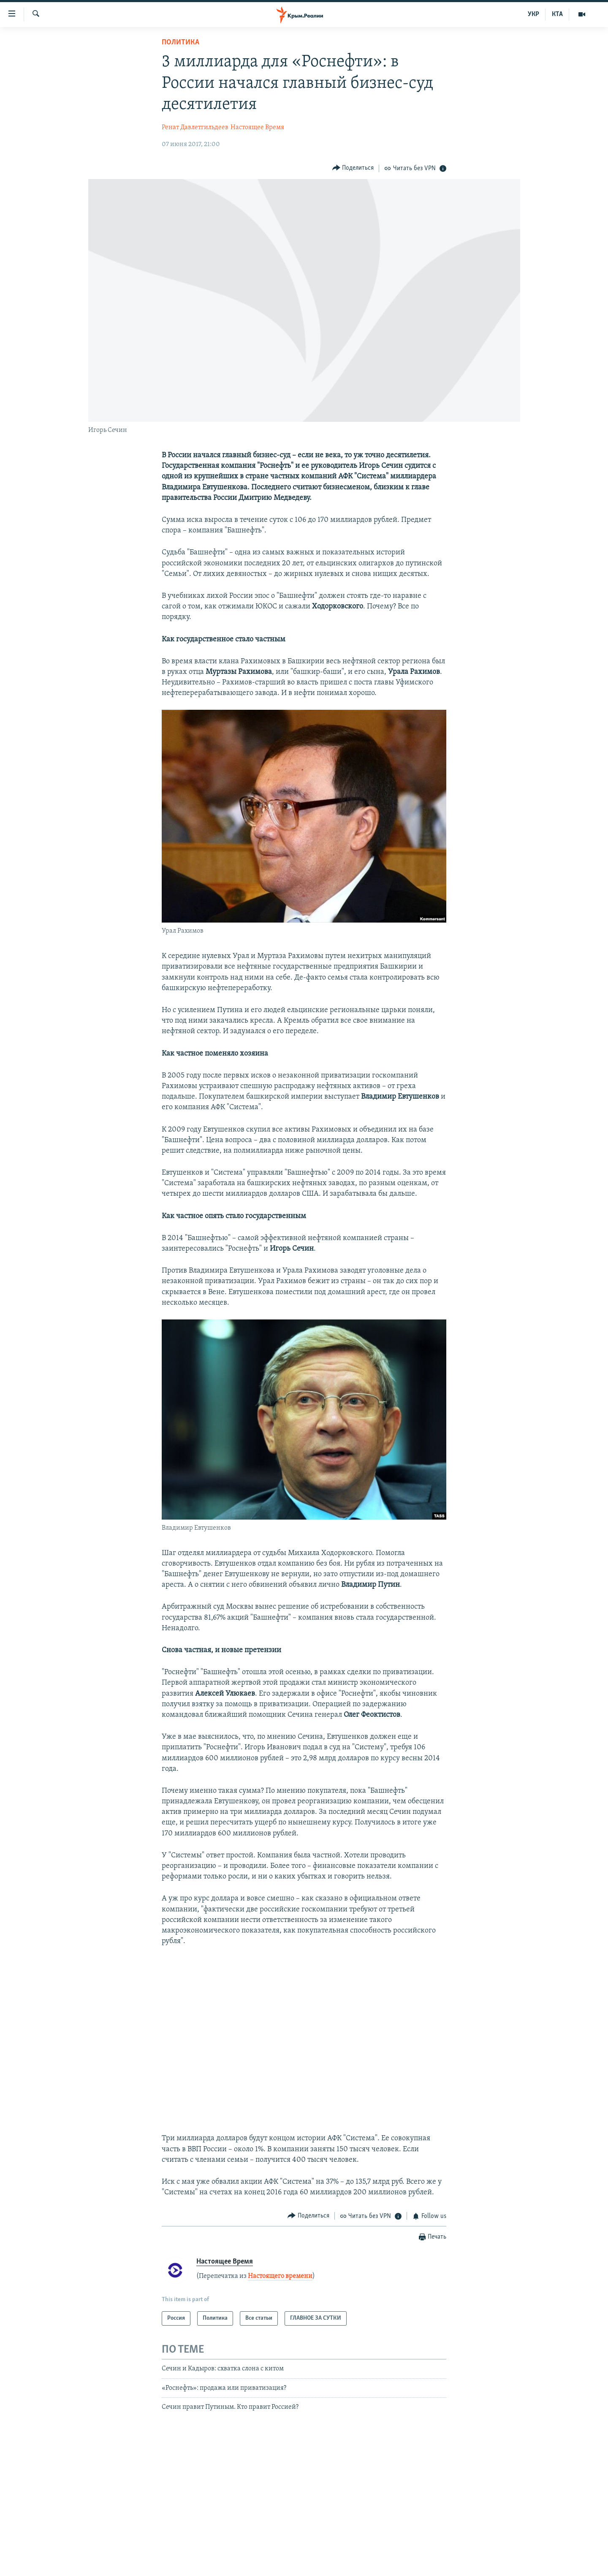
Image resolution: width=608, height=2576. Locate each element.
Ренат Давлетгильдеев (195, 127)
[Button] (353, 168)
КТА (557, 14)
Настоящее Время (257, 127)
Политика (180, 42)
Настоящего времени (280, 2276)
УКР (533, 14)
